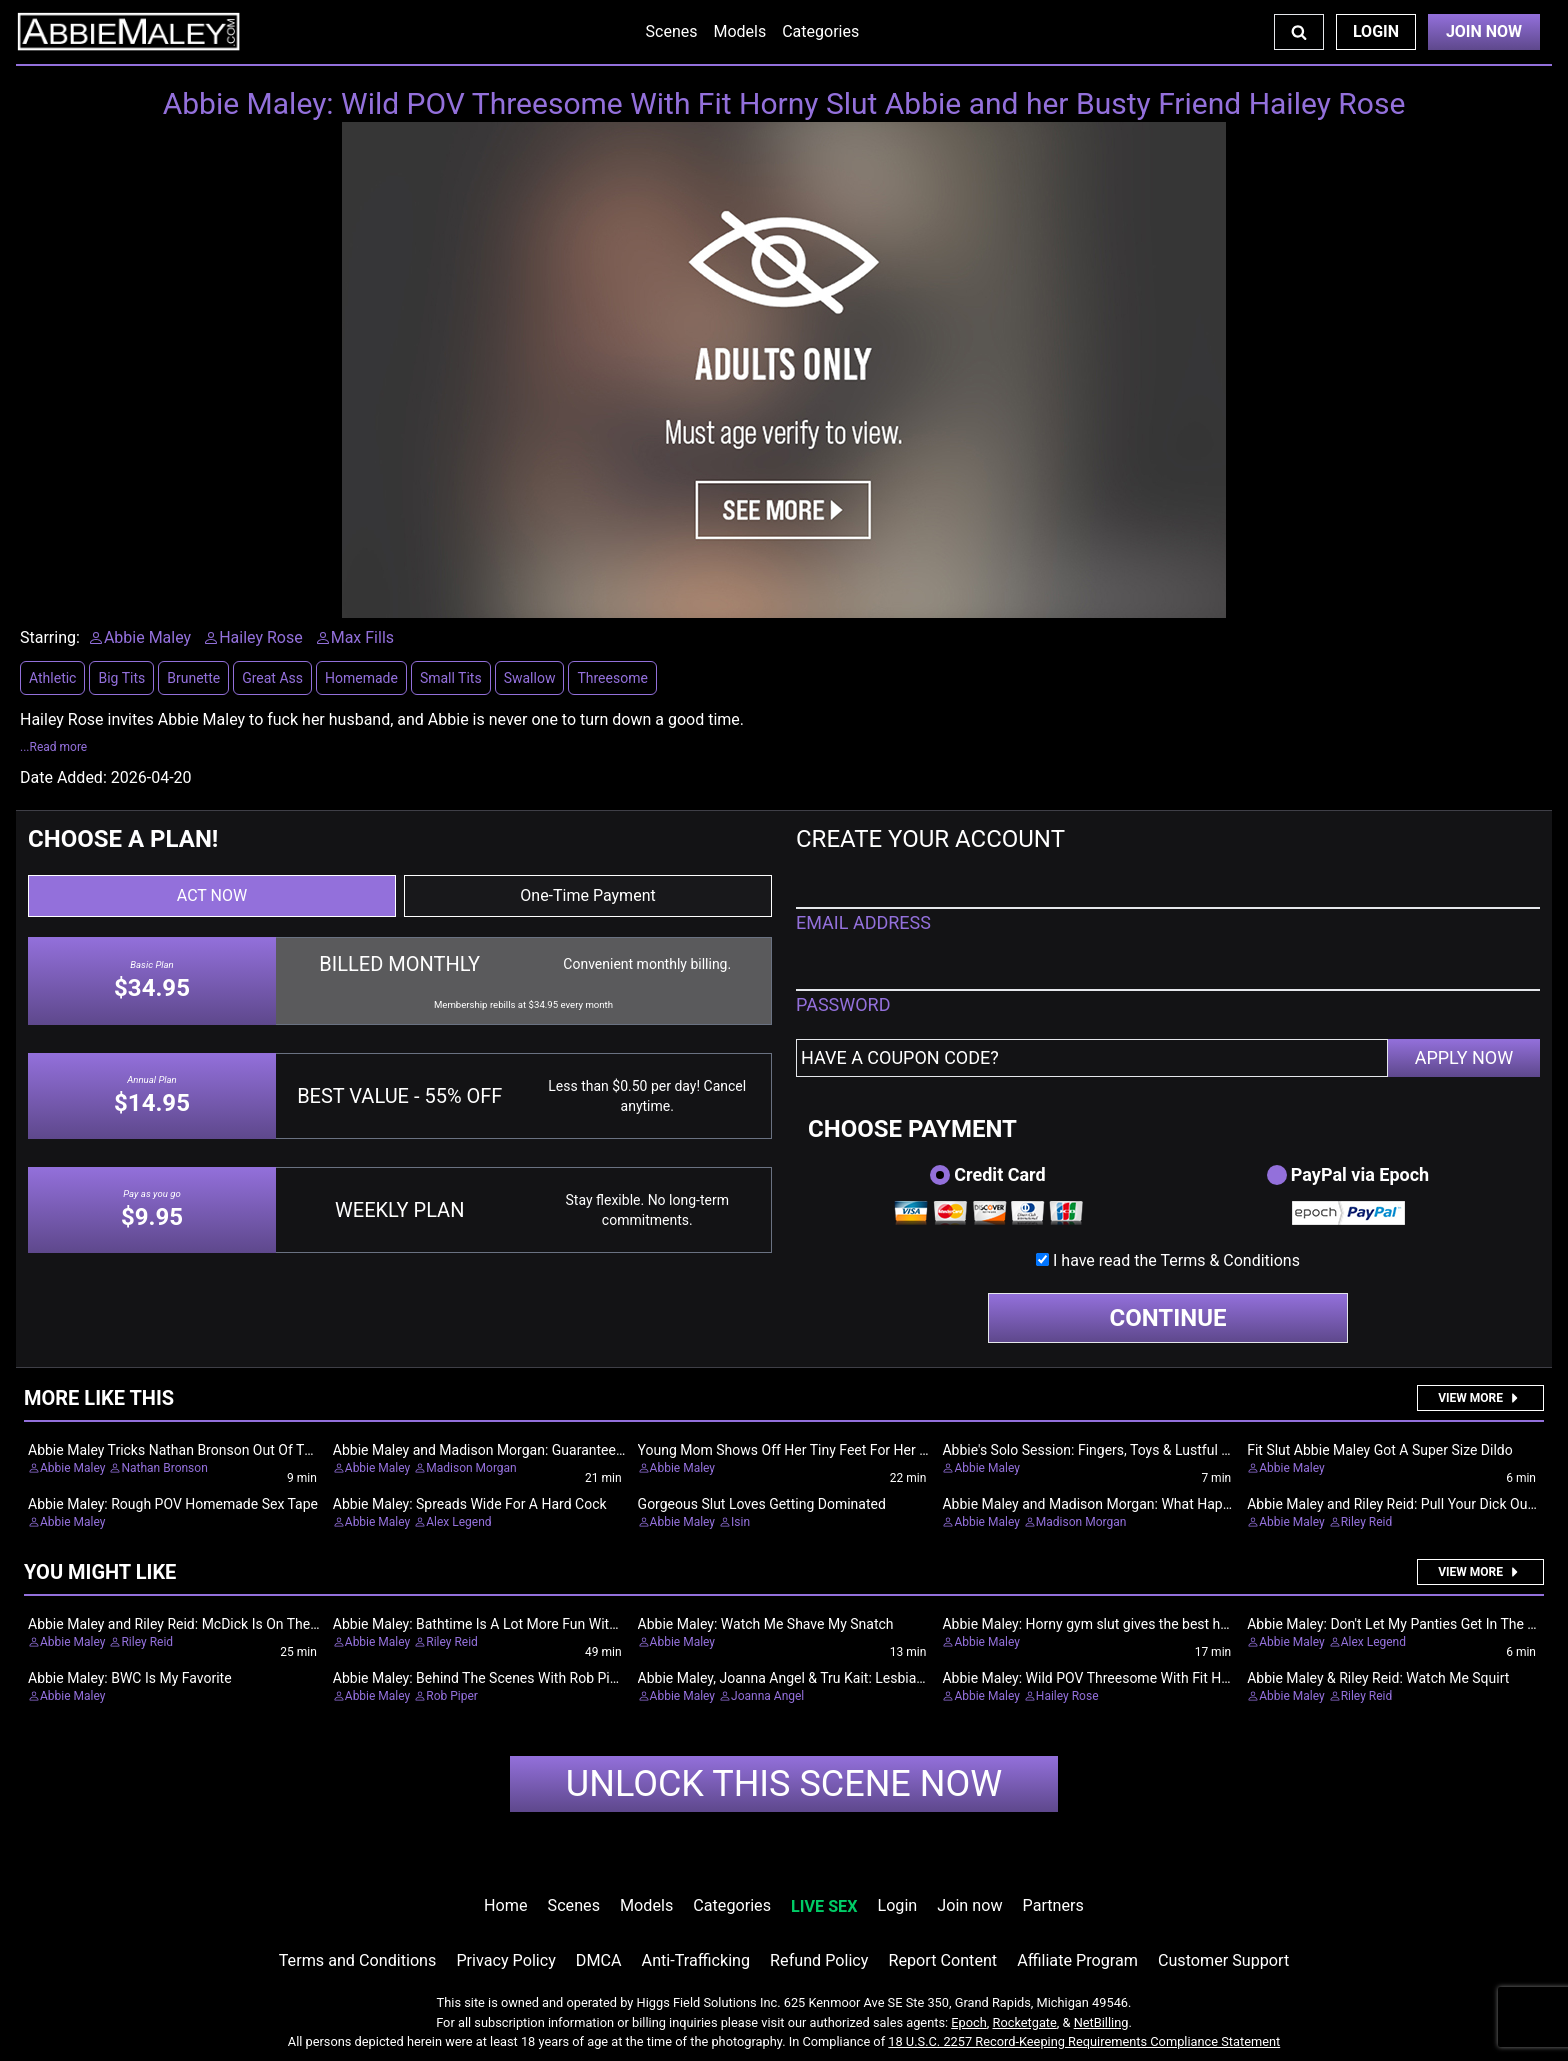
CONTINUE (1168, 1318)
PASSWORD (843, 1004)
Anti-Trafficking (696, 1960)
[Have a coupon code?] (1092, 1058)
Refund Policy (819, 1960)
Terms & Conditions (1230, 1260)
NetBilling (1101, 2022)
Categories (820, 31)
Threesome (612, 678)
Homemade (361, 678)
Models (739, 31)
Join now (969, 1905)
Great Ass (272, 678)
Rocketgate (1025, 2022)
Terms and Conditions (358, 1960)
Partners (1053, 1905)
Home (505, 1905)
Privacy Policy (505, 1960)
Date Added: (63, 777)
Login (1376, 31)
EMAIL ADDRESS (863, 922)
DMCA (599, 1960)
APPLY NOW (1464, 1057)
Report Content (942, 1960)
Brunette (193, 678)
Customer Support (1223, 1960)
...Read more (53, 747)
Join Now (1484, 31)
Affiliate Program (1077, 1960)
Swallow (530, 678)
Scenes (672, 31)
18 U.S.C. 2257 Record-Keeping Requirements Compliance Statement (1084, 2041)
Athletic (52, 678)
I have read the (1176, 1260)
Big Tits (121, 678)
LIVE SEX (824, 1906)
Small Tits (451, 678)
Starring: (50, 637)
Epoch (969, 2022)
